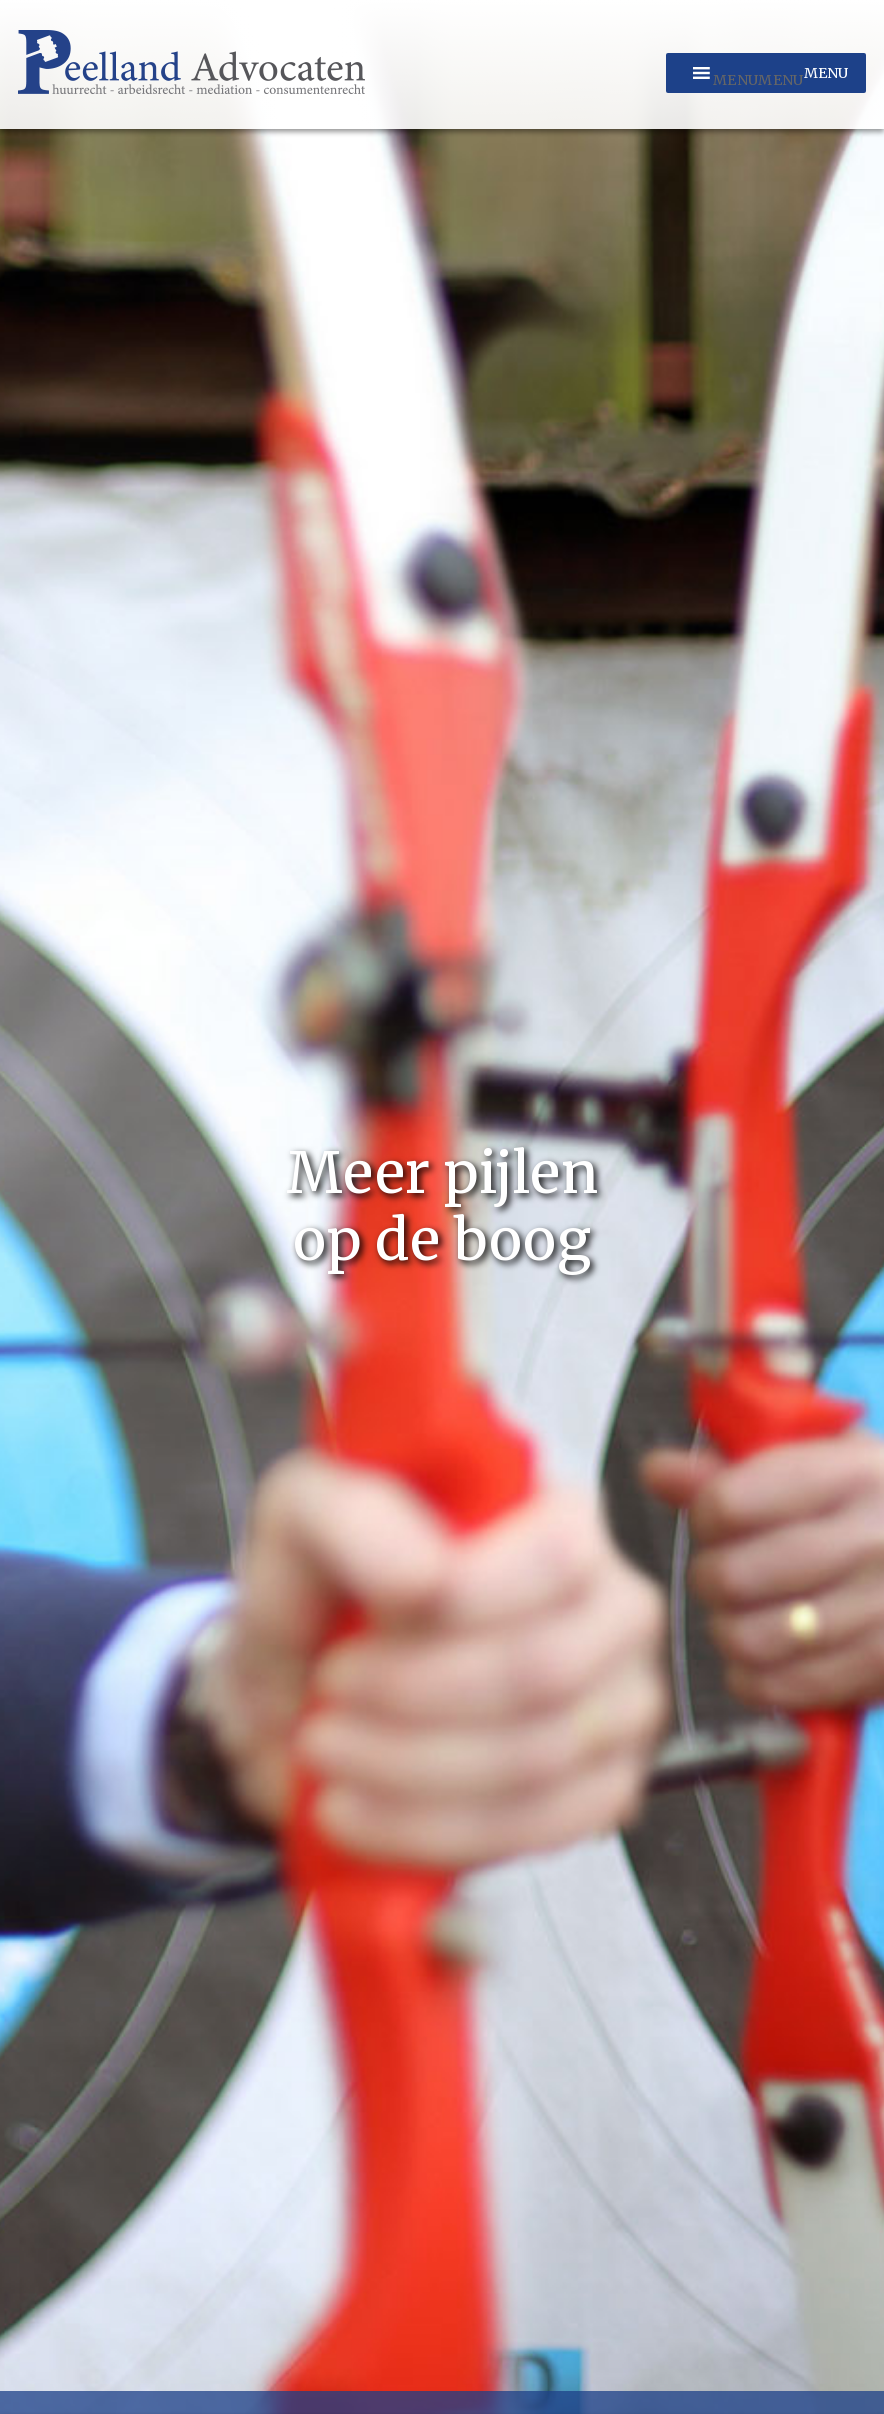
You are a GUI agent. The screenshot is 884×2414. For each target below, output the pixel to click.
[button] (758, 80)
